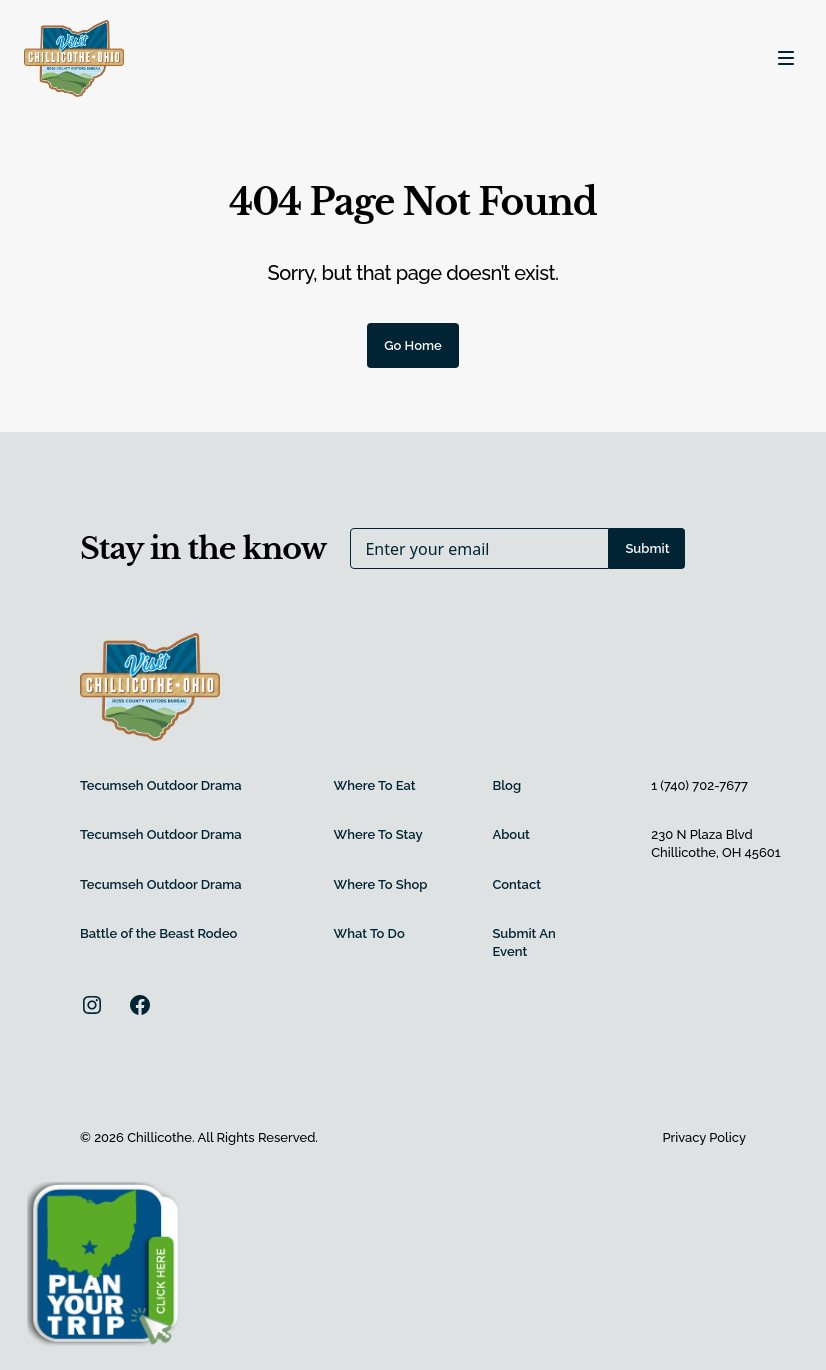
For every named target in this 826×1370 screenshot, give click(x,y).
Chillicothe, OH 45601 (715, 852)
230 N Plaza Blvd (702, 834)
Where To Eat (375, 785)
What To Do (369, 933)
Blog (506, 785)
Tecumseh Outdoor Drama (161, 785)
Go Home (413, 345)
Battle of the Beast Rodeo (158, 933)
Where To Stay (378, 834)
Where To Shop (381, 884)
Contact (516, 884)
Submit (647, 548)
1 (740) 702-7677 (699, 785)
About (510, 834)
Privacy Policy (704, 1137)
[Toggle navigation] (786, 58)
